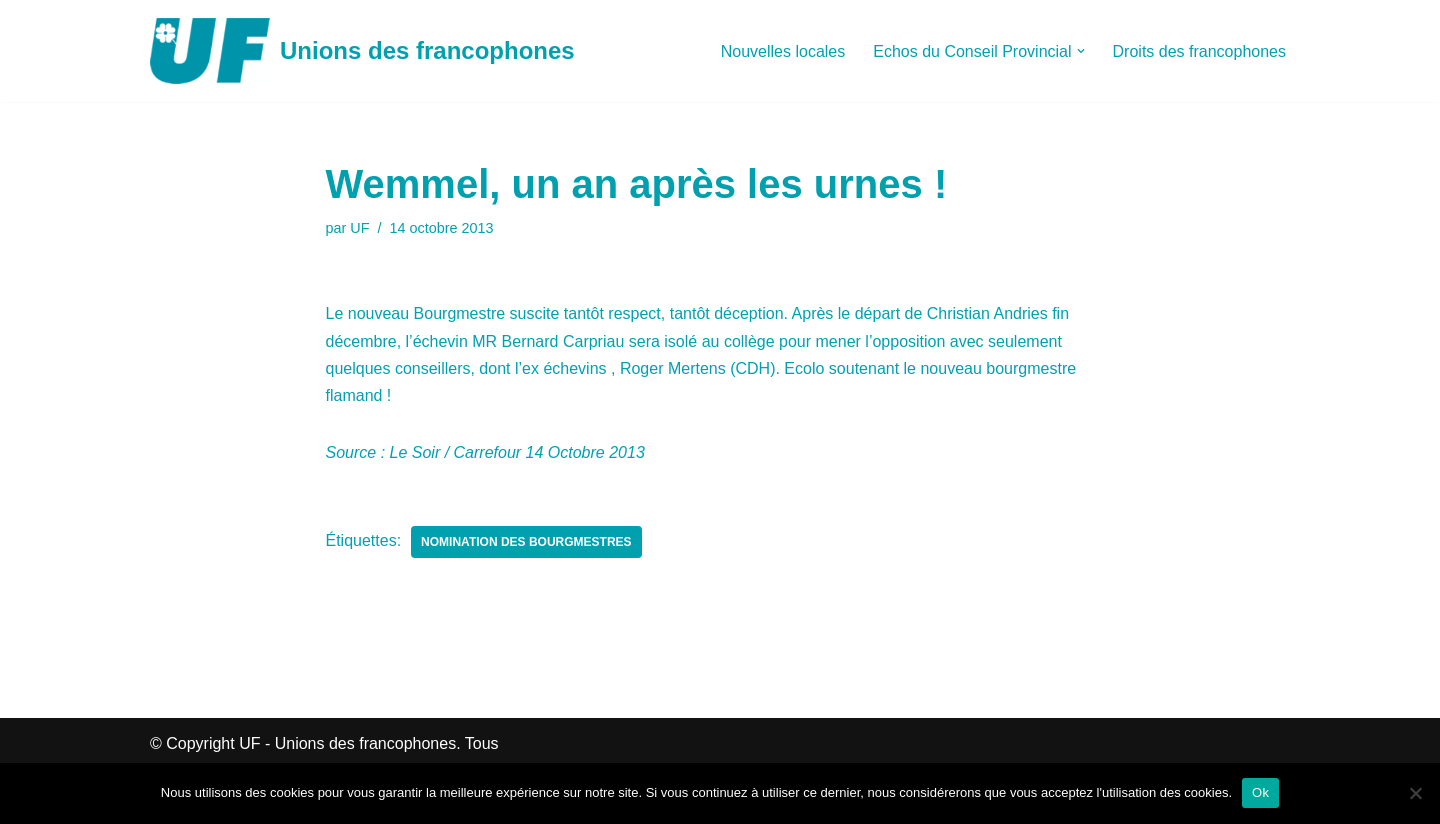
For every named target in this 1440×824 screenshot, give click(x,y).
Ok (1260, 792)
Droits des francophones (1199, 51)
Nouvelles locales (783, 51)
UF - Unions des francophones (347, 743)
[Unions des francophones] (362, 51)
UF (359, 228)
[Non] (1415, 793)
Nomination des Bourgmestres (526, 542)
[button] (1081, 51)
